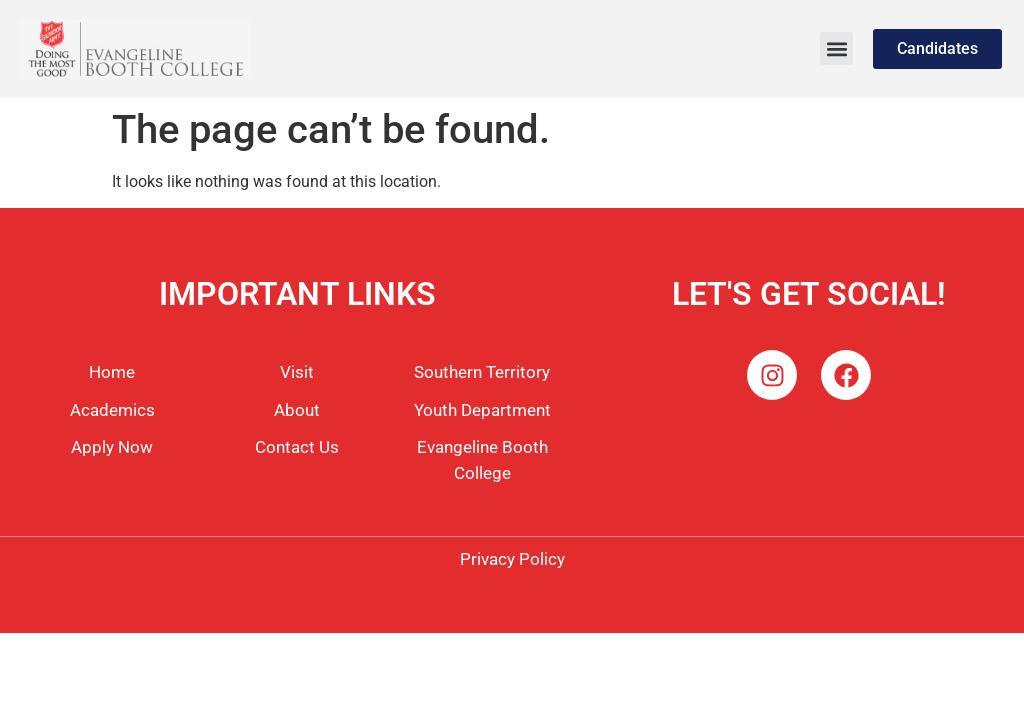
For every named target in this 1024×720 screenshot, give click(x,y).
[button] (836, 48)
